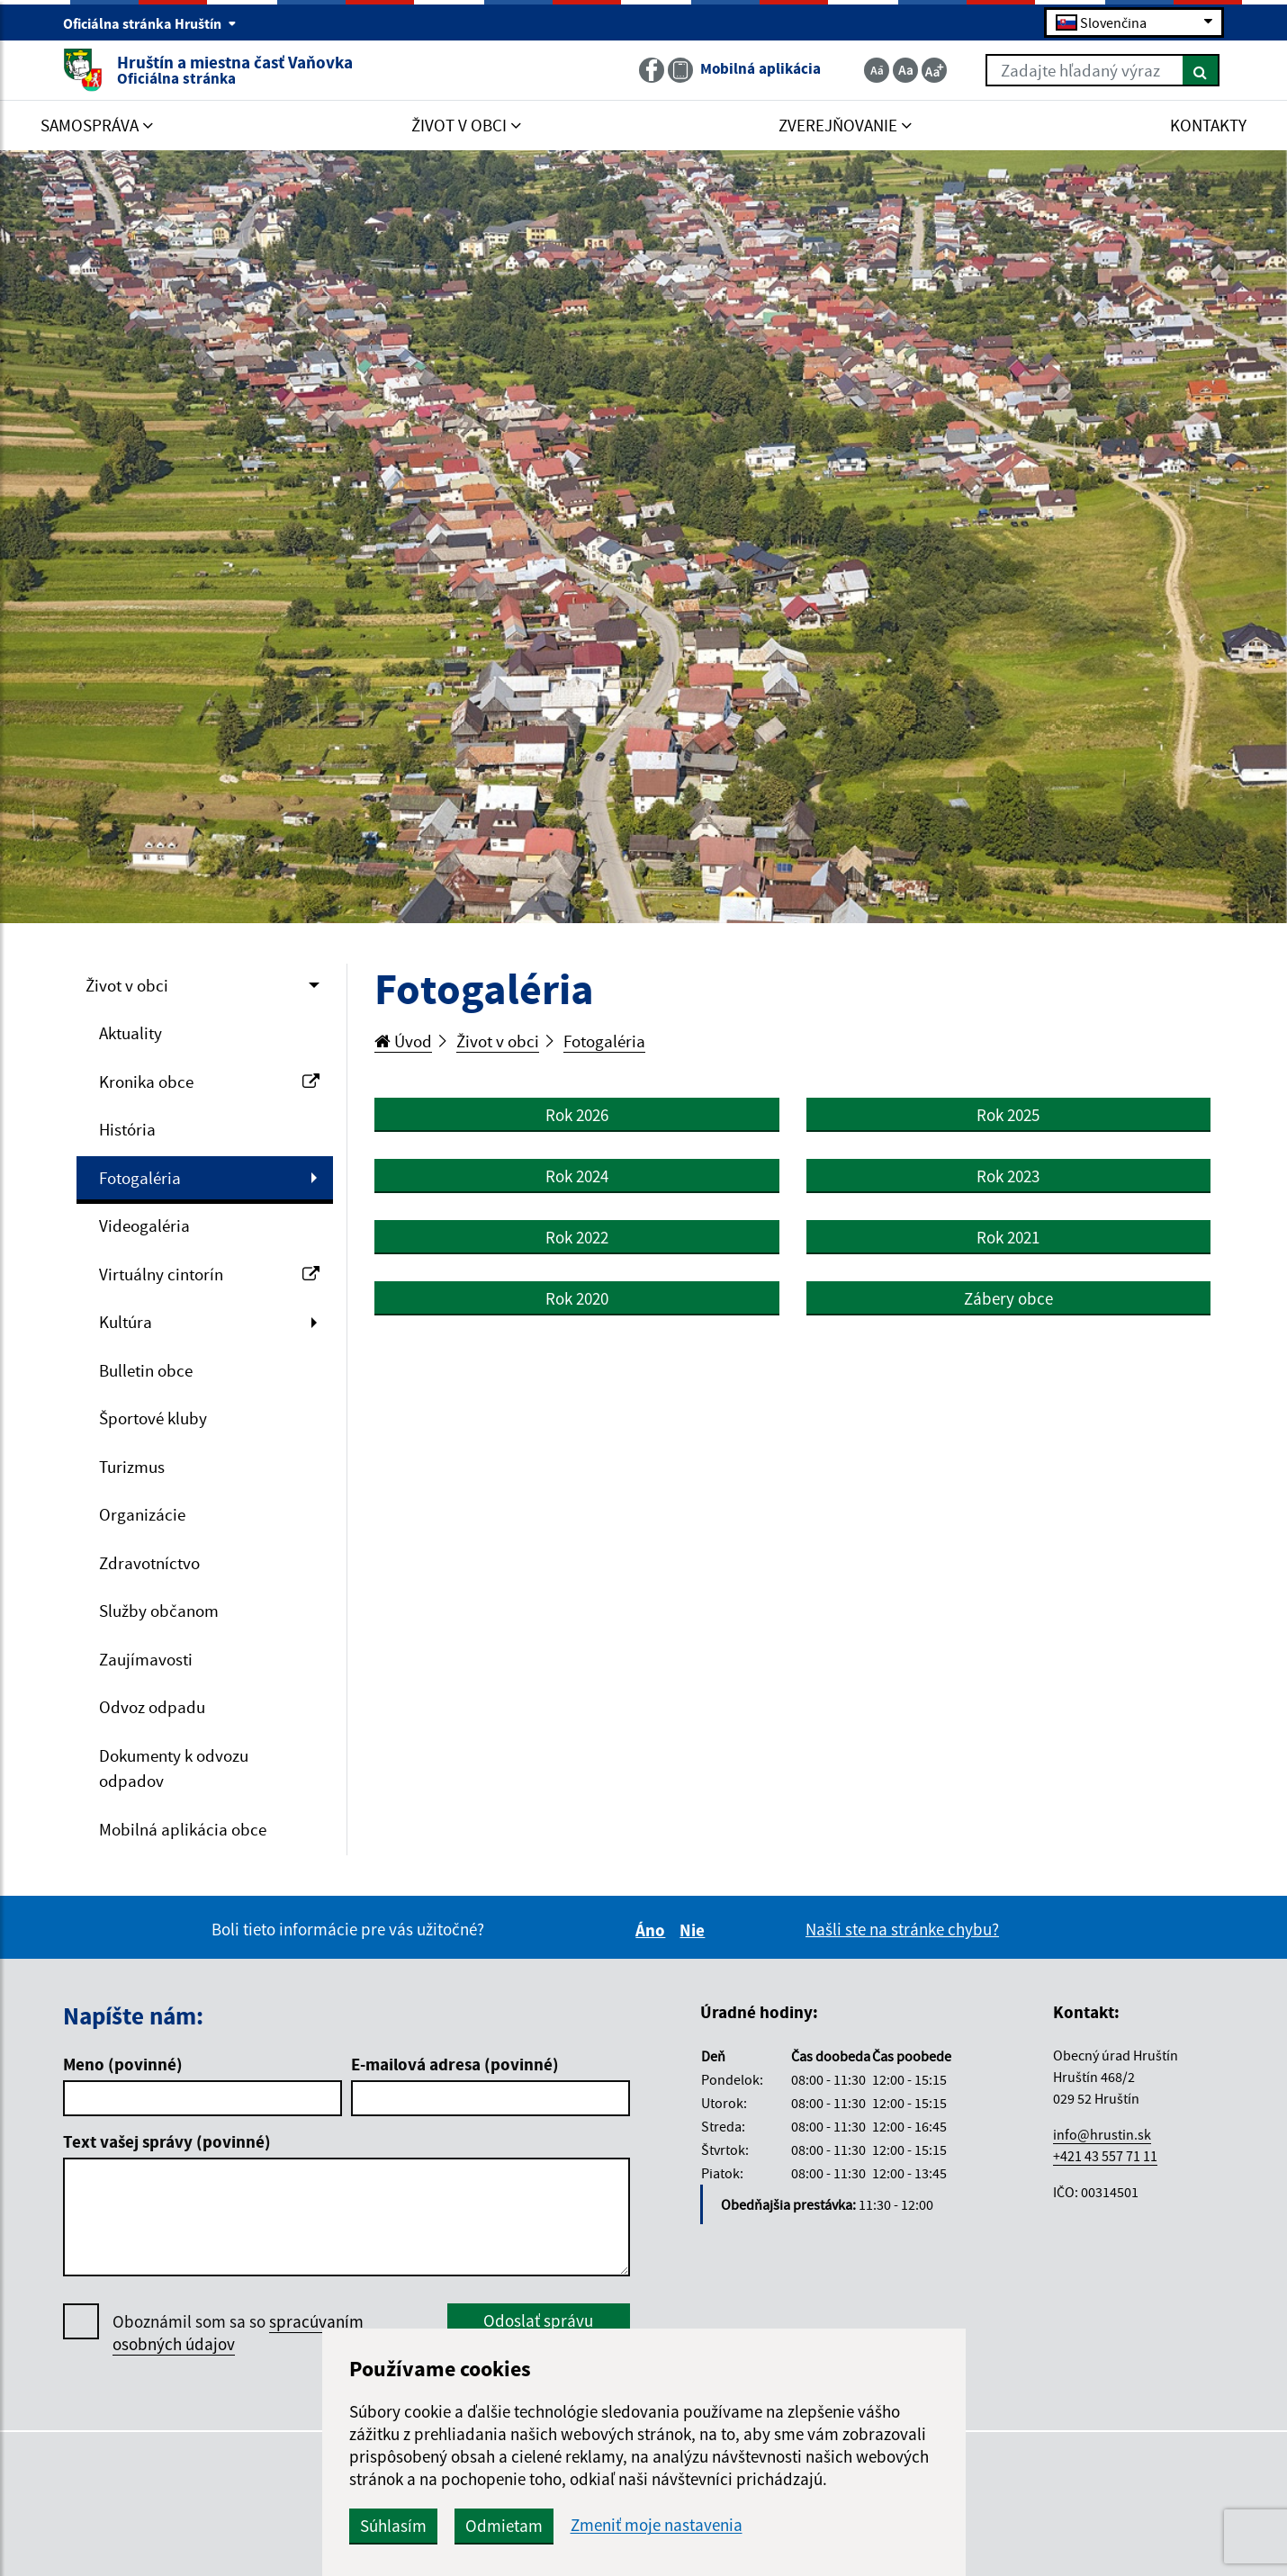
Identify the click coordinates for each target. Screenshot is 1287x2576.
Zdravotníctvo (149, 1563)
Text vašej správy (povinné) (167, 2141)
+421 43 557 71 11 (1105, 2156)
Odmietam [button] (504, 2525)
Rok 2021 (1008, 1237)
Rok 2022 (576, 1237)
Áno (652, 1930)
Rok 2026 (576, 1115)
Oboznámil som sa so (238, 2333)
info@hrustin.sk (1102, 2134)
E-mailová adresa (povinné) (455, 2064)
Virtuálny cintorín (209, 1274)
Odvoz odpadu (152, 1707)
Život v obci (127, 985)
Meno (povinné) (123, 2064)
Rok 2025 (1008, 1115)
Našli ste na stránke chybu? (902, 1929)
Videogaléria (144, 1225)
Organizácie (142, 1514)
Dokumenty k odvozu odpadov (173, 1768)
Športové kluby (153, 1418)
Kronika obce (209, 1081)
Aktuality (130, 1033)
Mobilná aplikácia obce (182, 1829)
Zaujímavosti (146, 1659)
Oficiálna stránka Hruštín (150, 23)
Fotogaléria (140, 1178)
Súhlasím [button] (393, 2525)
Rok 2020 (576, 1298)
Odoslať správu (538, 2320)
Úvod (403, 1041)
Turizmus (132, 1466)
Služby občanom (159, 1610)
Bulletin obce (146, 1370)
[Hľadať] (1201, 70)
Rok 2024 (576, 1176)
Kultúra (125, 1322)
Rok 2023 (1008, 1176)
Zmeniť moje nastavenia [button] (656, 2525)
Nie (695, 1930)
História (127, 1129)
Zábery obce (1008, 1298)
